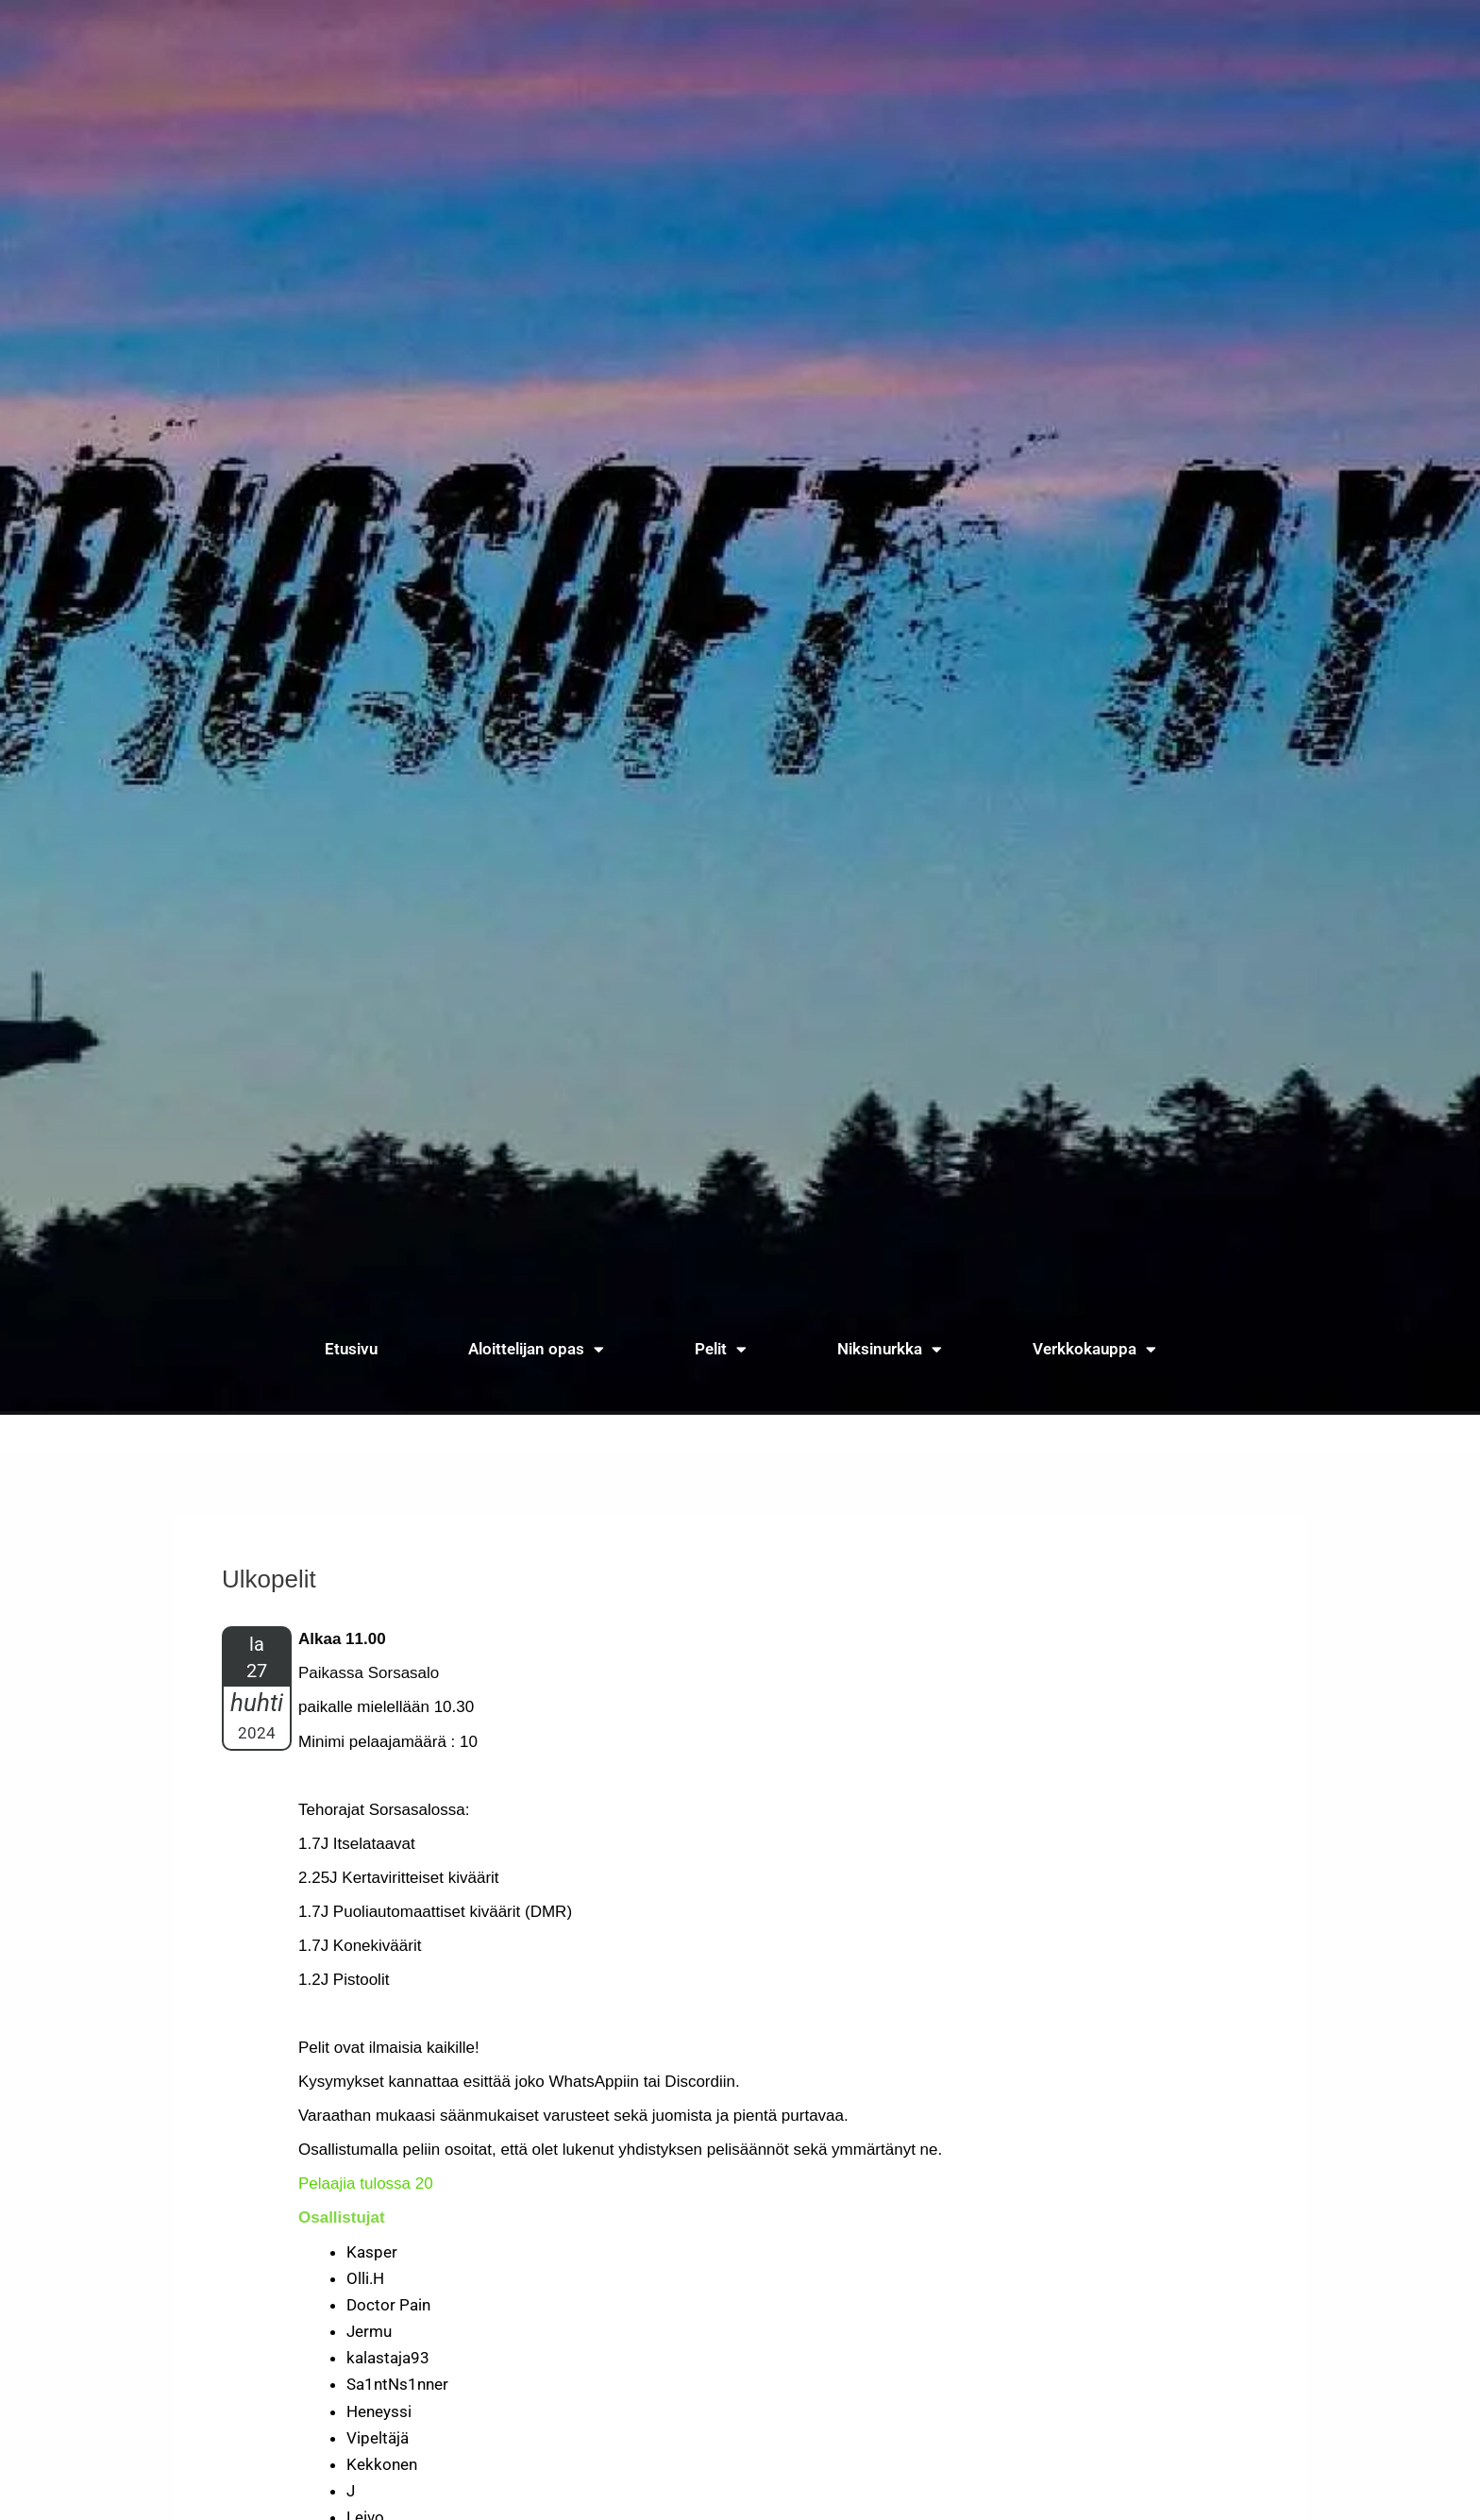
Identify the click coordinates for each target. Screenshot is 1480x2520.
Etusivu (351, 1348)
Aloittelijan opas (536, 1349)
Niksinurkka (889, 1349)
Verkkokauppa (1094, 1349)
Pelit (721, 1349)
